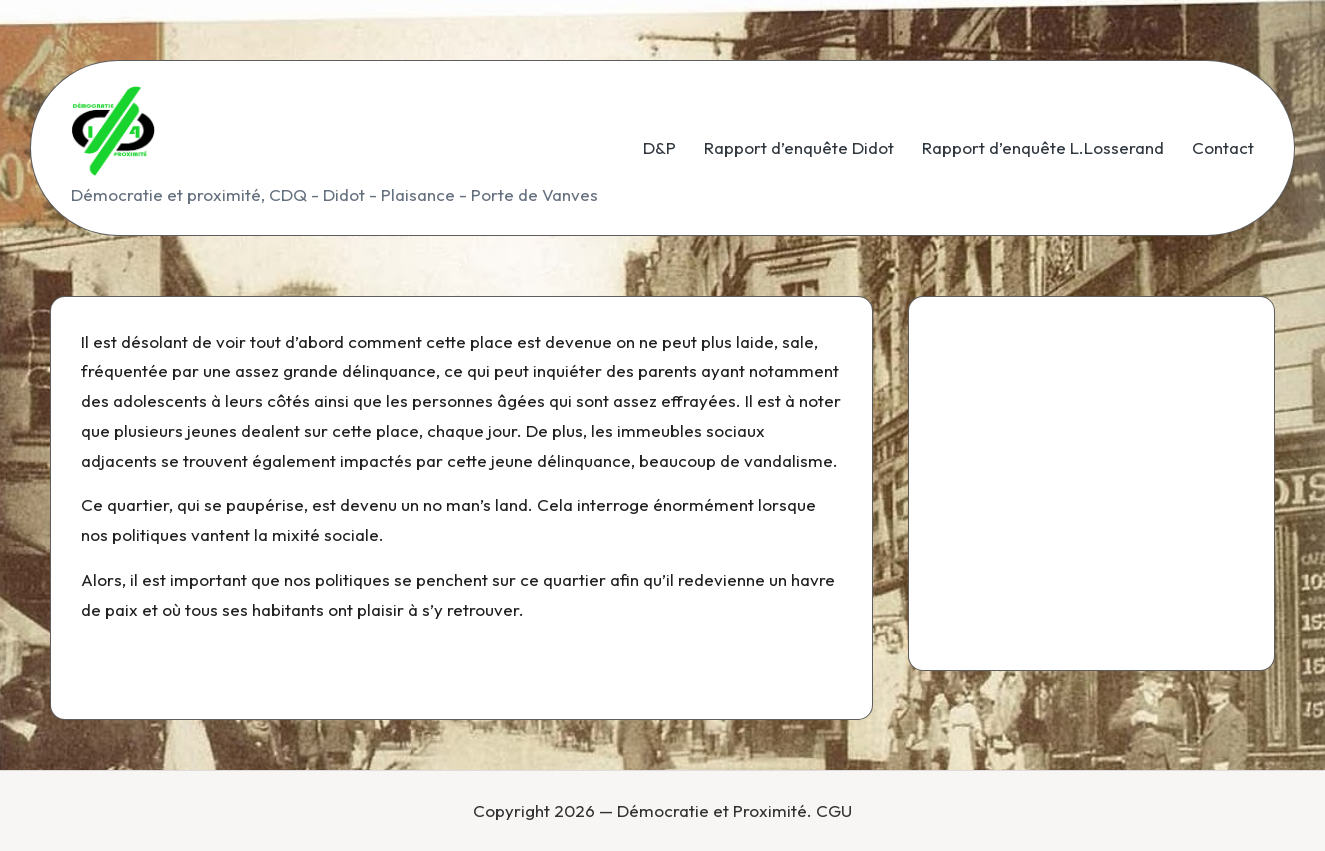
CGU (834, 810)
